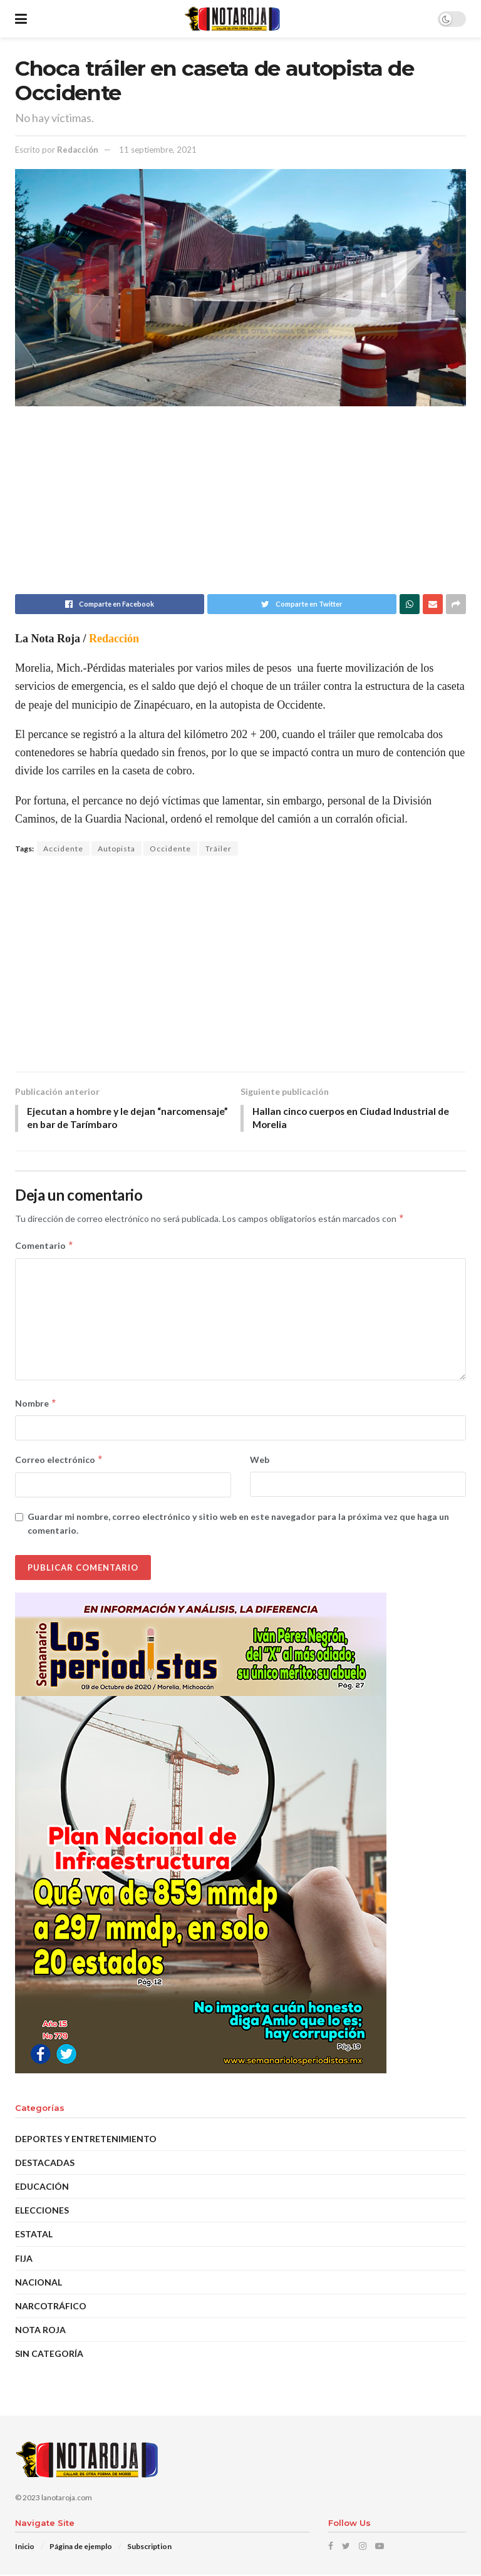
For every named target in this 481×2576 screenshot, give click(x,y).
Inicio (24, 2547)
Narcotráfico (50, 2307)
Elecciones (42, 2211)
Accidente (63, 848)
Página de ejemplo (80, 2547)
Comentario (44, 1247)
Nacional (38, 2283)
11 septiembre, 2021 (158, 150)
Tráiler (218, 848)
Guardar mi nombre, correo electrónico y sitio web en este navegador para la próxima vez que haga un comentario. (238, 1524)
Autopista (116, 848)
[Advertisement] (240, 506)
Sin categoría (49, 2354)
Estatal (34, 2235)
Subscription (149, 2547)
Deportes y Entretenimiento (86, 2140)
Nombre (36, 1405)
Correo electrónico (59, 1462)
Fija (24, 2259)
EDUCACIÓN (42, 2187)
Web (259, 1461)
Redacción (77, 150)
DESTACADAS (45, 2163)
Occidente (170, 848)
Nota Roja (40, 2331)
